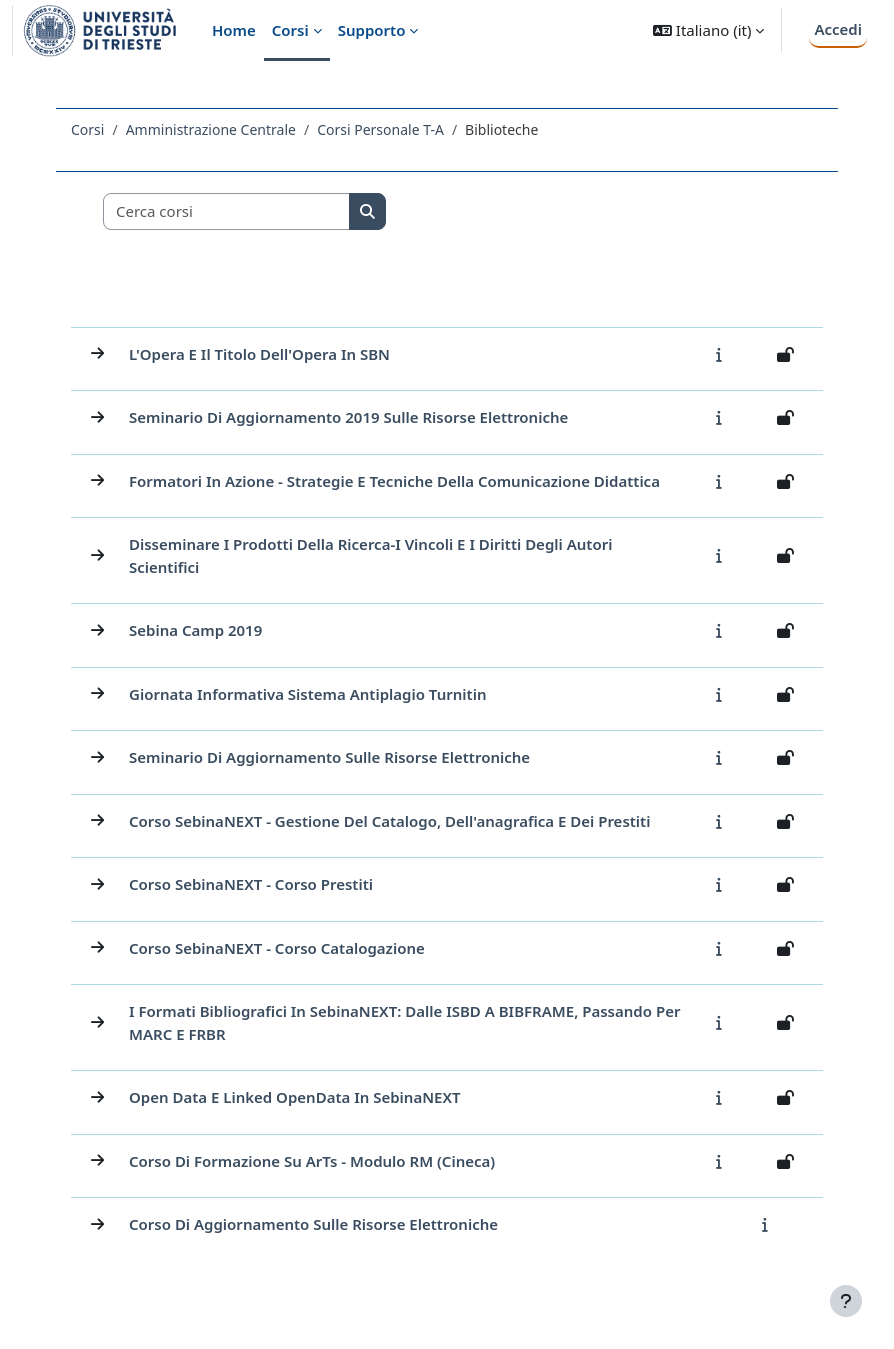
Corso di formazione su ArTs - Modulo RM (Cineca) (312, 1161)
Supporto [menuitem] (372, 30)
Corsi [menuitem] (290, 30)
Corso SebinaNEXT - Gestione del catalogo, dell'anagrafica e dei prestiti (389, 821)
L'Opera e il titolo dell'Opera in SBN (259, 354)
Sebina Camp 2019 (195, 630)
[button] (708, 30)
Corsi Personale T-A (380, 129)
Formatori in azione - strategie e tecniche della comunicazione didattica (394, 481)
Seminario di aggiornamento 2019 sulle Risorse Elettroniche (348, 417)
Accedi (838, 29)
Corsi (87, 129)
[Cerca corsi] (227, 211)
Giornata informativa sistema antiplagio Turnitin (307, 694)
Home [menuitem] (234, 30)
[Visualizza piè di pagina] (846, 1301)
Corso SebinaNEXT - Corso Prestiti (251, 884)
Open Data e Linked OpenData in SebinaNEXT (295, 1097)
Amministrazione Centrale (211, 129)
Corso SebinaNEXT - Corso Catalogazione (277, 948)
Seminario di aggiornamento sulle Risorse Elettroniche (329, 757)
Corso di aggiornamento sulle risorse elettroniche (313, 1224)
